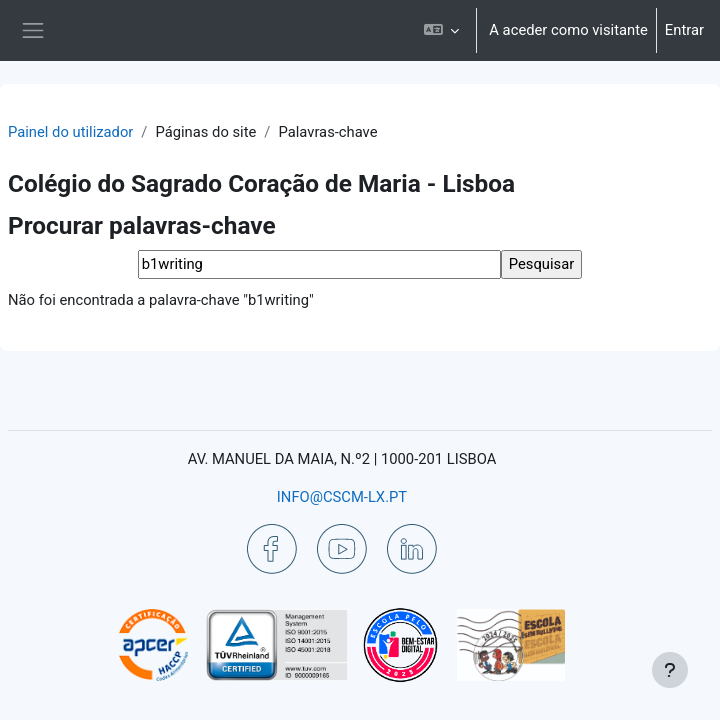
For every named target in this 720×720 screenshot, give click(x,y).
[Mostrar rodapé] (670, 670)
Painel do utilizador (70, 132)
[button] (441, 30)
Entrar (684, 30)
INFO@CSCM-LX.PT (342, 497)
